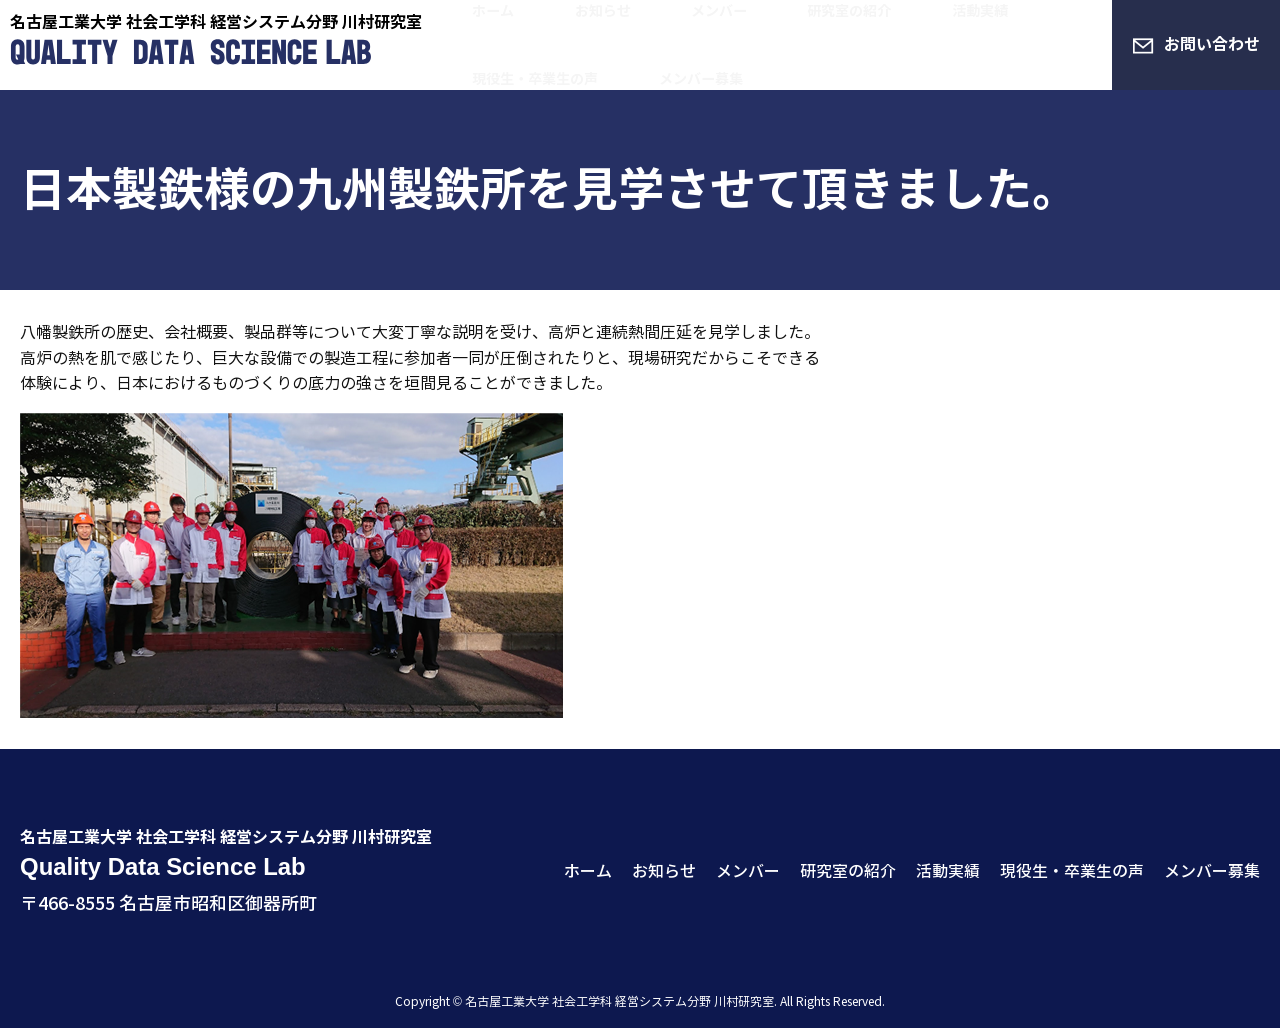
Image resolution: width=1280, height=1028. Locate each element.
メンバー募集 (500, 64)
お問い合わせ (1212, 44)
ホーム (476, 26)
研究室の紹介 (736, 26)
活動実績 (836, 26)
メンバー (636, 26)
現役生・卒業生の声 (960, 26)
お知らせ (552, 26)
